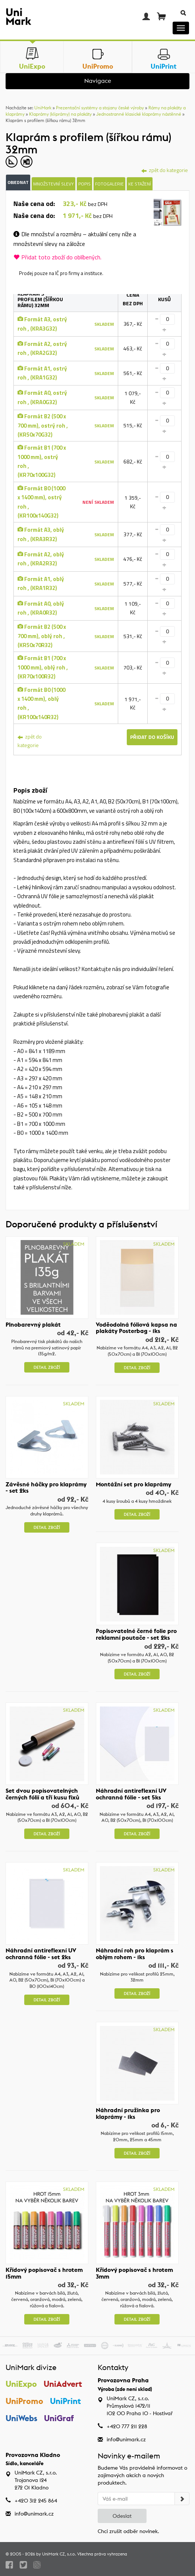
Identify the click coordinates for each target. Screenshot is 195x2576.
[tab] (168, 213)
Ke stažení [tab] (139, 183)
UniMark (42, 107)
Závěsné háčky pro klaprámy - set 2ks (46, 1487)
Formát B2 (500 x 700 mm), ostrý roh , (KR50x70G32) (43, 425)
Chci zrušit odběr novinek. (128, 2531)
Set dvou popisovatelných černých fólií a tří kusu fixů (42, 1794)
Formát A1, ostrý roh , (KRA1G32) (42, 373)
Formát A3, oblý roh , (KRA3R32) (41, 534)
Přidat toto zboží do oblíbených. (57, 257)
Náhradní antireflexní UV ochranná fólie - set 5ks (131, 1794)
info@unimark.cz (126, 2439)
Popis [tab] (84, 183)
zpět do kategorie (30, 741)
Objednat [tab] (18, 182)
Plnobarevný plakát (33, 1324)
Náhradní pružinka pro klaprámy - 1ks (128, 2113)
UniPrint (65, 2401)
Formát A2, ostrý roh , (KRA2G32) (42, 348)
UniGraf (59, 2418)
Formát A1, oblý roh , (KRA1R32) (41, 583)
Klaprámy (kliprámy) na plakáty (60, 114)
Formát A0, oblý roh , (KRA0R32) (41, 608)
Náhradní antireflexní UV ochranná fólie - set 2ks (41, 1953)
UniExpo (21, 2384)
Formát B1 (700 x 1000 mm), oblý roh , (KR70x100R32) (43, 667)
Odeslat (122, 2516)
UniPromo (24, 2401)
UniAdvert (63, 2384)
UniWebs (21, 2418)
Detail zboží (47, 1367)
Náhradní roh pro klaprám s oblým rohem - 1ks (134, 1953)
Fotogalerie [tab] (109, 183)
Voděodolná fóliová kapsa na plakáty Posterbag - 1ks (136, 1328)
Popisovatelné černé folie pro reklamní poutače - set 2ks (136, 1634)
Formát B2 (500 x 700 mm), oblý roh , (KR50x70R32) (42, 635)
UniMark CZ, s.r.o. (59, 2554)
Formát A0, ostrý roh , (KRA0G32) (42, 397)
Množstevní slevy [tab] (53, 183)
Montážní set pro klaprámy (133, 1484)
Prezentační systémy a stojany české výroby (100, 107)
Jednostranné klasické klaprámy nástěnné (138, 114)
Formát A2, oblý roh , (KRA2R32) (41, 559)
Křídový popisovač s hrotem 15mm (44, 2273)
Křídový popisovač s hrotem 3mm (134, 2273)
